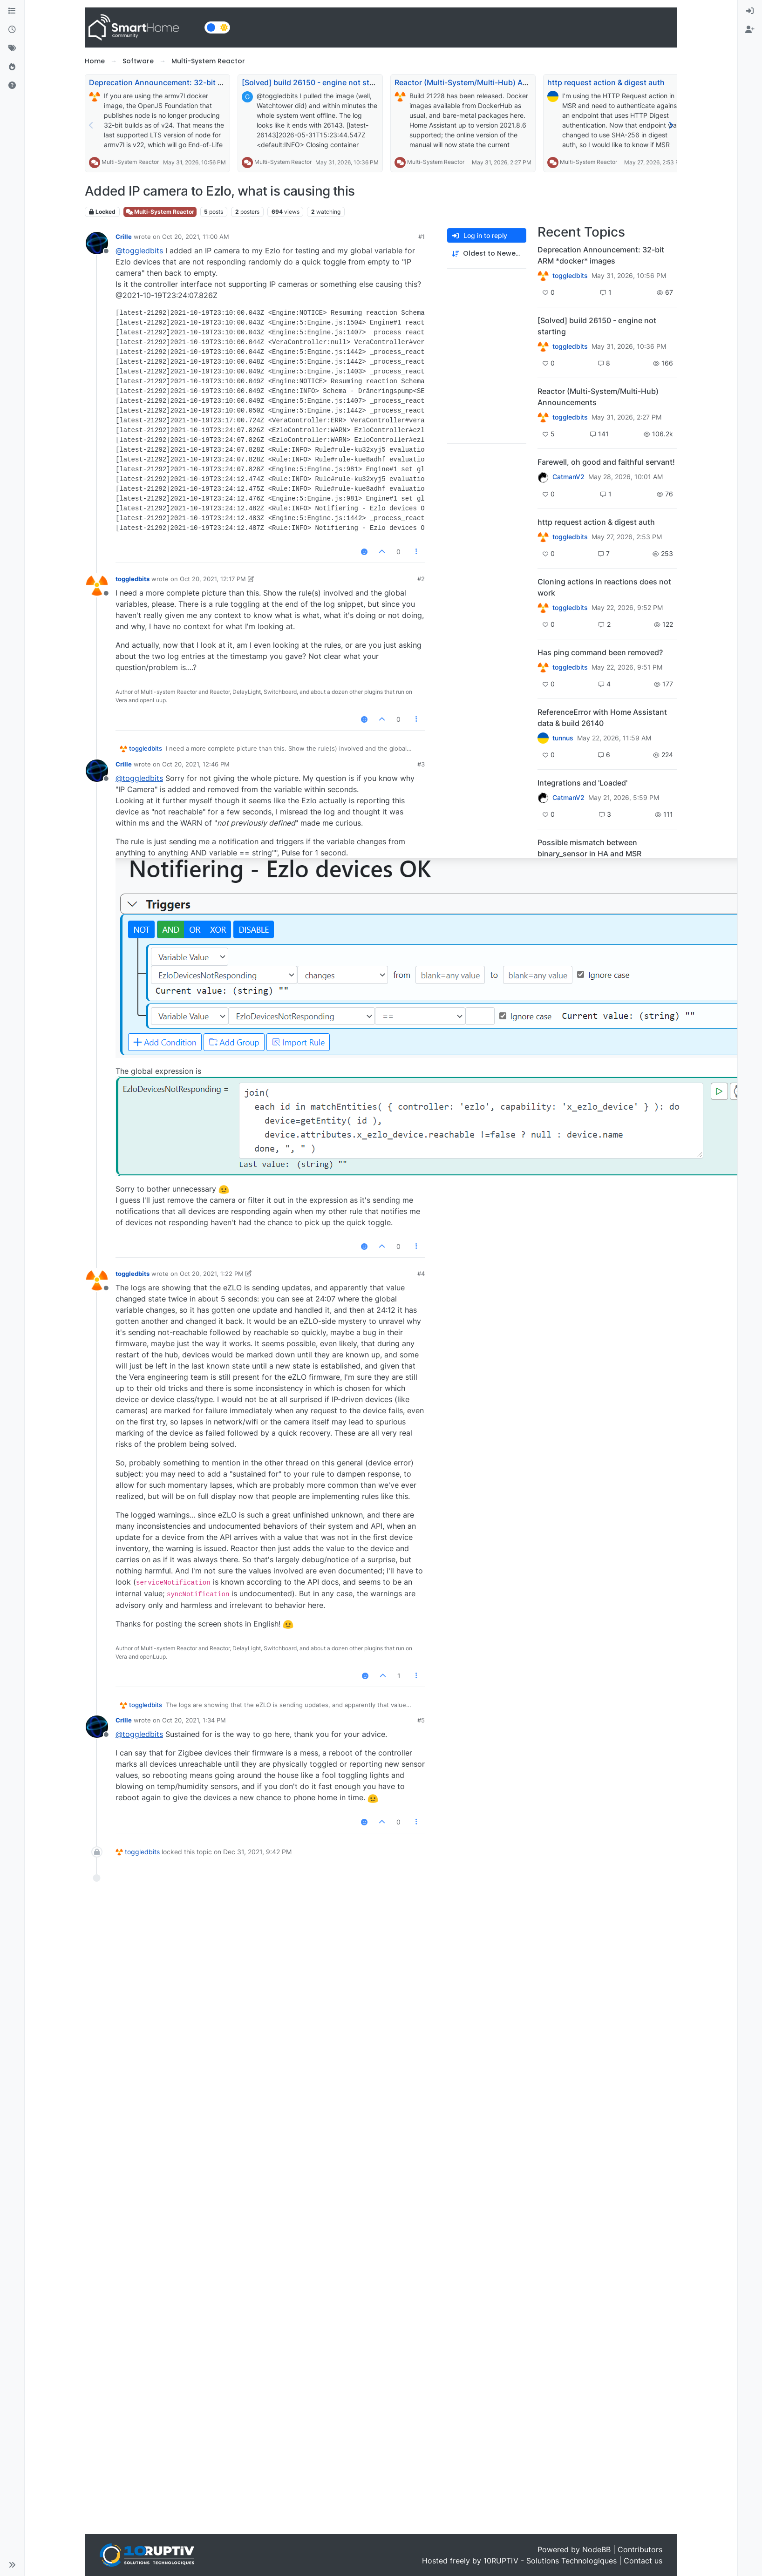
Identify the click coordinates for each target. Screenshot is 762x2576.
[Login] (750, 11)
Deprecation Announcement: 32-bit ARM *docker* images (192, 82)
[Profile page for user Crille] (97, 243)
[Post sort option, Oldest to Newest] (486, 253)
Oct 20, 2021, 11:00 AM (195, 236)
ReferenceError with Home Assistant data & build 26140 (602, 717)
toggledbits (133, 579)
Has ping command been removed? (600, 652)
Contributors (640, 2549)
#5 (421, 1720)
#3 (421, 764)
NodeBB (596, 2549)
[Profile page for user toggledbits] (97, 585)
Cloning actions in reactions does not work (604, 587)
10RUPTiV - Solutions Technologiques (550, 2560)
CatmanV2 (568, 477)
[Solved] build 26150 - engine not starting (316, 82)
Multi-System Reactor (130, 161)
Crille (124, 236)
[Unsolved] (12, 85)
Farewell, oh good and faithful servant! (606, 462)
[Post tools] (416, 551)
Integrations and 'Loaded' (582, 782)
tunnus (562, 738)
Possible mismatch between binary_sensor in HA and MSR (589, 848)
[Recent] (12, 29)
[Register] (750, 29)
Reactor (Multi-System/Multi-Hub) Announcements (486, 82)
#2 (421, 579)
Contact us (643, 2560)
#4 (421, 1273)
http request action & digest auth (606, 82)
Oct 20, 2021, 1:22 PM (212, 1273)
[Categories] (12, 11)
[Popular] (12, 67)
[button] (12, 2564)
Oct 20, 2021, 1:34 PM (194, 1720)
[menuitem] (750, 11)
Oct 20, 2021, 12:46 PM (196, 764)
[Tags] (12, 48)
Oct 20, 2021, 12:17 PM (213, 579)
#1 (421, 236)
